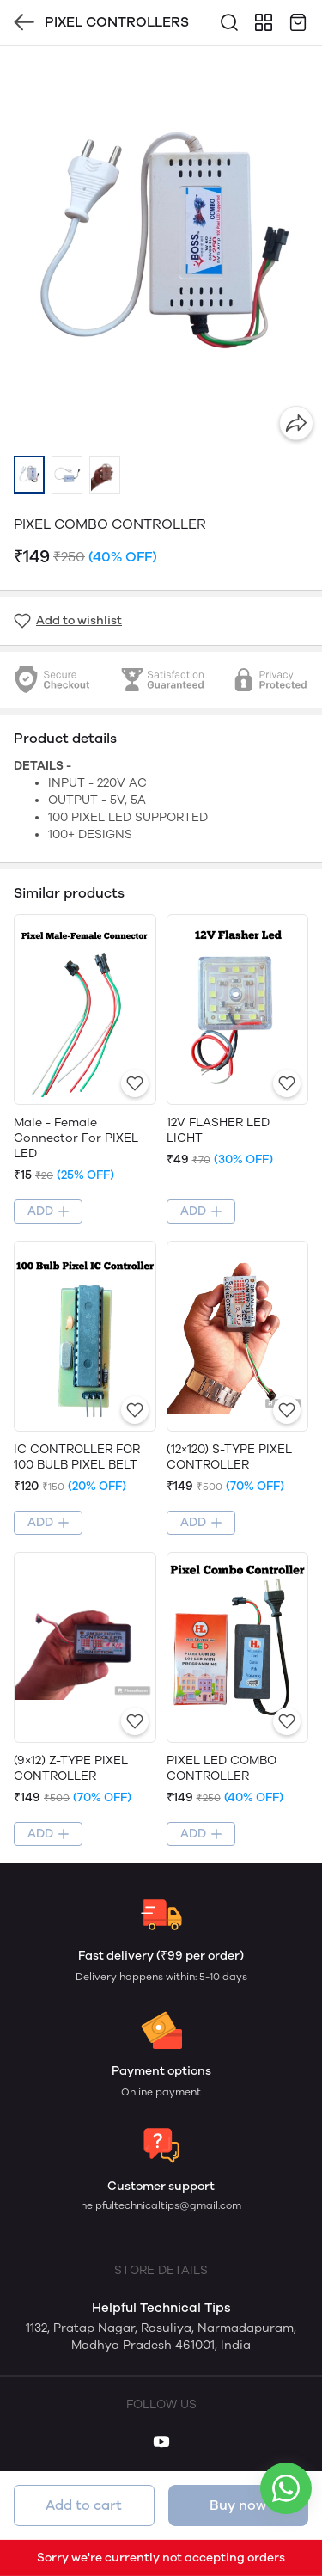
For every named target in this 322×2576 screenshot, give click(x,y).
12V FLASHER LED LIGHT (218, 1130)
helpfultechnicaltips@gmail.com (161, 2205)
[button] (29, 475)
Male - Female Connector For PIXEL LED (76, 1138)
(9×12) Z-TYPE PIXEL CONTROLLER (71, 1768)
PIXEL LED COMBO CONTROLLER (221, 1768)
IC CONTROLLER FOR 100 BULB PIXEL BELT (77, 1457)
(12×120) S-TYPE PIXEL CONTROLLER (229, 1457)
